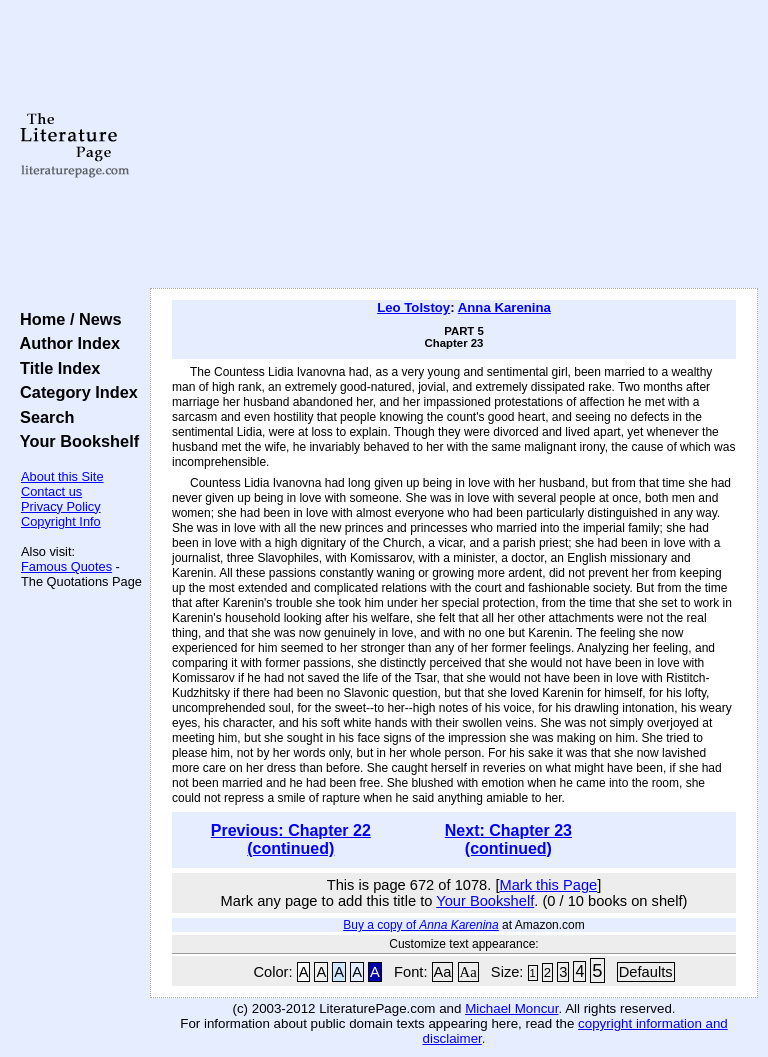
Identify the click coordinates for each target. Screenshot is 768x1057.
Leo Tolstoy (413, 307)
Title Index (55, 368)
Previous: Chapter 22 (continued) (291, 839)
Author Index (65, 343)
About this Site (62, 476)
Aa (443, 972)
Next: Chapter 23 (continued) (508, 839)
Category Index (74, 392)
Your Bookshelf (75, 441)
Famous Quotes (66, 566)
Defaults (646, 972)
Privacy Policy (61, 506)
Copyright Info (61, 521)
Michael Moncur (511, 1008)
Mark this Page (548, 885)
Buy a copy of (420, 925)
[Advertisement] (454, 145)
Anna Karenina (504, 307)
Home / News (66, 319)
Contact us (51, 491)
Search (42, 417)
